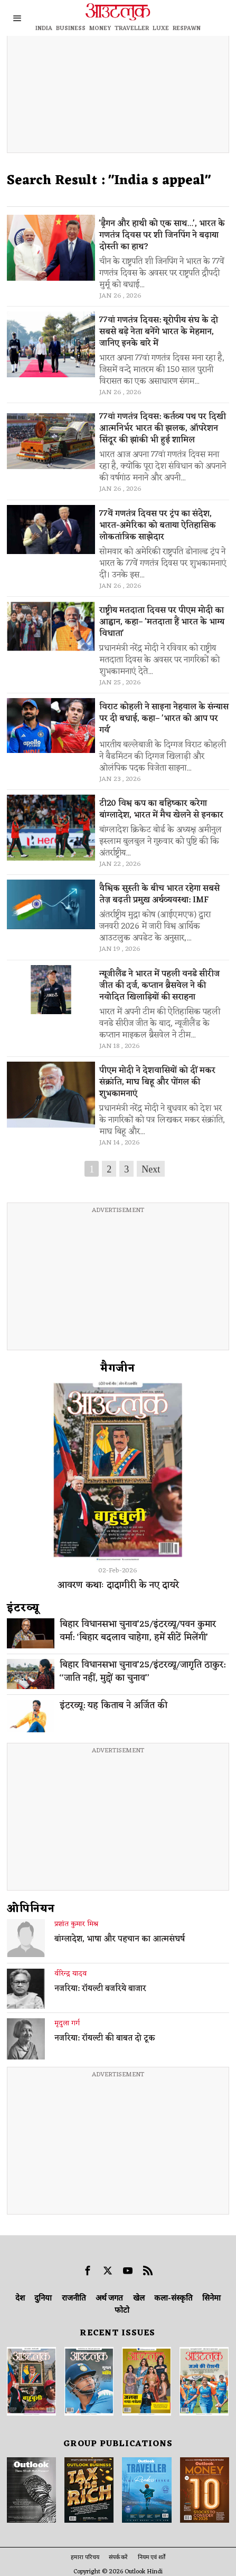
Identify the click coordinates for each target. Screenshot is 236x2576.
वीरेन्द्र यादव (70, 1974)
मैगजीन (117, 1368)
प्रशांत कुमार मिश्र (76, 1924)
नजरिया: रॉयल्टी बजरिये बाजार (100, 1989)
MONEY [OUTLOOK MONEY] (100, 28)
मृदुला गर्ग (67, 2023)
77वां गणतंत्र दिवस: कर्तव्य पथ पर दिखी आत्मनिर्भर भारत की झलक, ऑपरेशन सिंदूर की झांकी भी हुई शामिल (162, 428)
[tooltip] (87, 2270)
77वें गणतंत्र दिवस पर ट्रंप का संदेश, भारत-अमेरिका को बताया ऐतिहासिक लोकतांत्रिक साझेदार (157, 525)
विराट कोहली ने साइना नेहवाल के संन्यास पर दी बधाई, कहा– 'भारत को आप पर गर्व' (164, 718)
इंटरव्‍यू (23, 1608)
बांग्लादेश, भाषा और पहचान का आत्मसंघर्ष (119, 1939)
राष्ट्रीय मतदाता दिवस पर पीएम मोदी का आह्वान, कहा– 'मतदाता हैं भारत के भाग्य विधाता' (161, 622)
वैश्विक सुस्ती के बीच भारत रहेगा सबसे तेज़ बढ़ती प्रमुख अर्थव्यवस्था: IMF (159, 894)
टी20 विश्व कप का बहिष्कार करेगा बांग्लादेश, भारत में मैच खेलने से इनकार (161, 809)
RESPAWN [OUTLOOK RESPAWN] (187, 28)
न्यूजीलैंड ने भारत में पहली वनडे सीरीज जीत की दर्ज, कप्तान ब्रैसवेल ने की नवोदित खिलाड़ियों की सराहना (159, 985)
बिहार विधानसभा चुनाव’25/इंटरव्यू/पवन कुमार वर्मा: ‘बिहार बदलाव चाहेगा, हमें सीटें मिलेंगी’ (138, 1631)
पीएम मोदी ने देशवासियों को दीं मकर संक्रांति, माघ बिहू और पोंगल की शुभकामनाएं (157, 1082)
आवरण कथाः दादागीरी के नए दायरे (118, 1585)
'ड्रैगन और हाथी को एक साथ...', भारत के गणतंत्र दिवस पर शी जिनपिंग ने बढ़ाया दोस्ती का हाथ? (162, 235)
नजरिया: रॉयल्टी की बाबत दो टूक (104, 2039)
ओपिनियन (31, 1909)
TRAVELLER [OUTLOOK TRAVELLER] (132, 28)
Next (150, 1169)
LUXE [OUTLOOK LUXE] (161, 28)
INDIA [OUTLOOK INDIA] (43, 28)
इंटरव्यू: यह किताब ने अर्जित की (113, 1706)
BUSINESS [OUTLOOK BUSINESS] (71, 28)
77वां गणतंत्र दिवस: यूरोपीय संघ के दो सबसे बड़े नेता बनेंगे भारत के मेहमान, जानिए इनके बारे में (158, 331)
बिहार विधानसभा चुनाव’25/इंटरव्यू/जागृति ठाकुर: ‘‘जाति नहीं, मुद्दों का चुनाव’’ (142, 1672)
